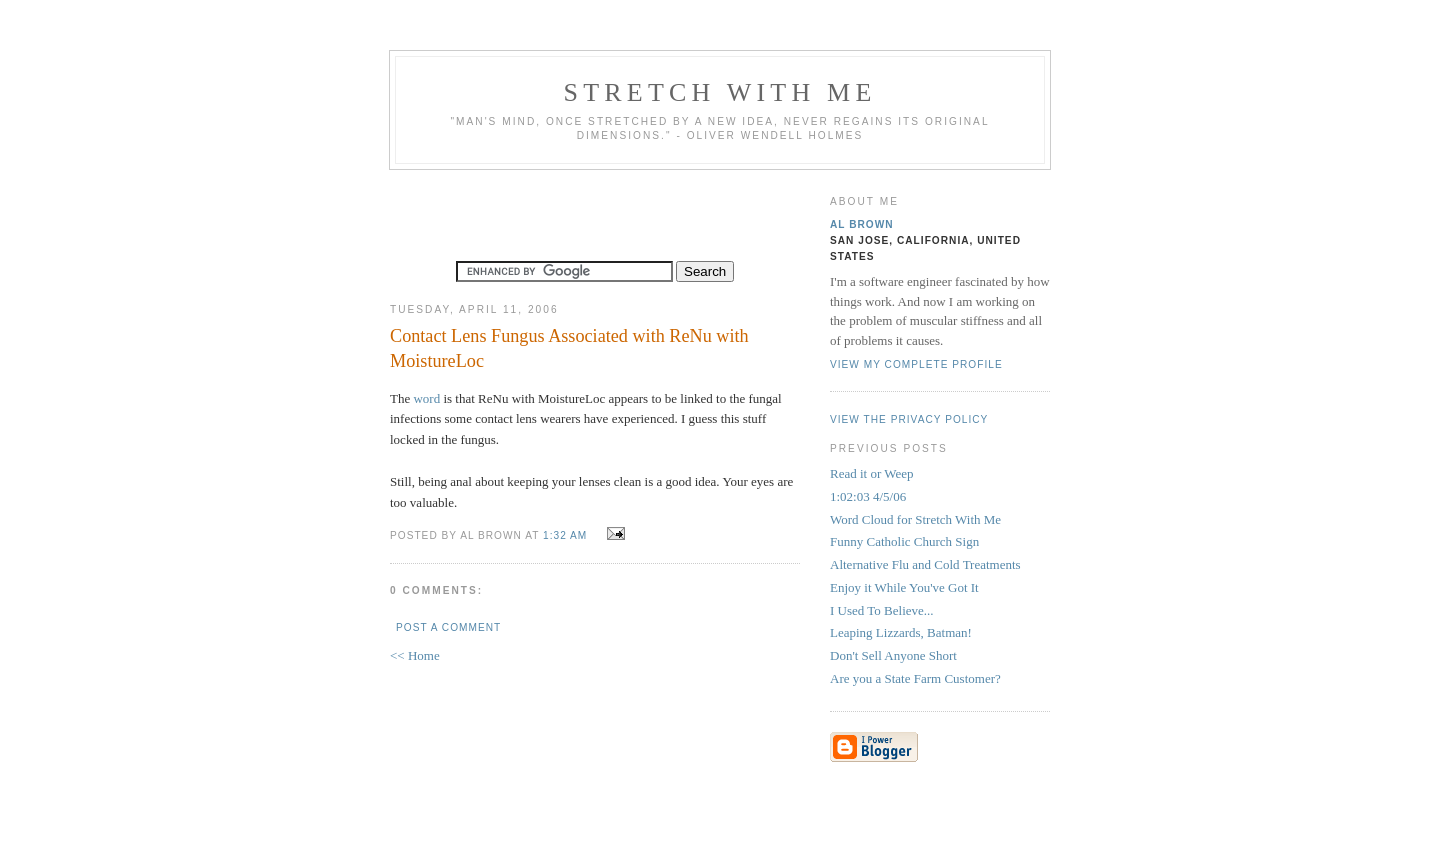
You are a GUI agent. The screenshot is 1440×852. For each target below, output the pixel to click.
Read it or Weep (872, 473)
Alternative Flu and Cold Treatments (925, 564)
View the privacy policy (909, 419)
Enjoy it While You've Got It (904, 587)
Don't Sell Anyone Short (893, 655)
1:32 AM (565, 535)
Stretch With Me (720, 92)
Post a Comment (448, 627)
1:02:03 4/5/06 (868, 496)
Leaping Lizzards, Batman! (901, 632)
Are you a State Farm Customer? (915, 678)
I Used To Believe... (882, 610)
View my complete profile (916, 364)
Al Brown (862, 224)
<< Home (415, 655)
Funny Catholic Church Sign (904, 541)
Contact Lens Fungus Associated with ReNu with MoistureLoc (569, 348)
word (426, 398)
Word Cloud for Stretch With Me (915, 519)
